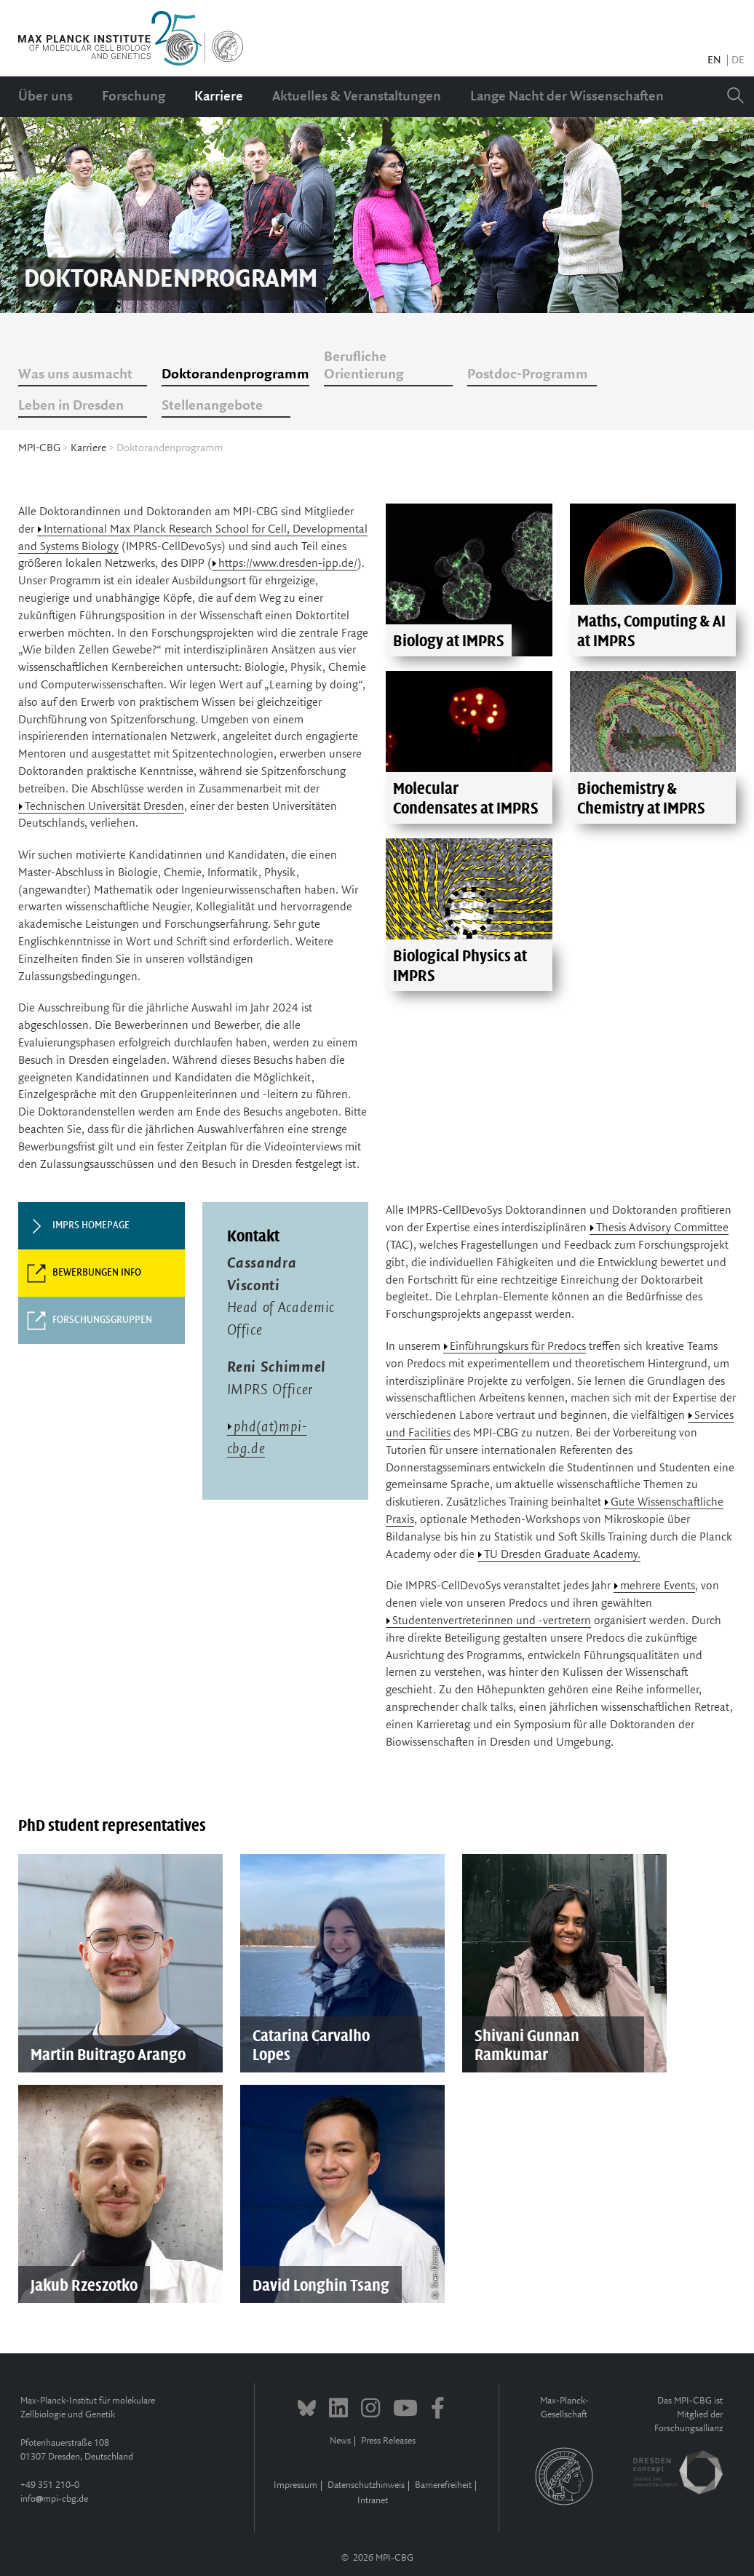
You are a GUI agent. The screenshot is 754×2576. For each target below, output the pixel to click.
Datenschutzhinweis (366, 2485)
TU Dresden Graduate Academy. (562, 1555)
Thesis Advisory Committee (662, 1228)
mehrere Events (657, 1586)
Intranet (372, 2500)
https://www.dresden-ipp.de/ (287, 563)
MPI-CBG (39, 448)
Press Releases (388, 2441)
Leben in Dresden (71, 406)
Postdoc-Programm (527, 374)
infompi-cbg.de (54, 2499)
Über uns (45, 97)
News (340, 2441)
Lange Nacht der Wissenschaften (567, 97)
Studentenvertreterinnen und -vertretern (491, 1621)
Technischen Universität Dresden (104, 806)
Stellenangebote (212, 406)
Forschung (133, 97)
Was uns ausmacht (75, 374)
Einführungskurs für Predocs (518, 1346)
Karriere (218, 97)
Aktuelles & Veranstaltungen (356, 97)
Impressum (295, 2485)
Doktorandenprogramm (235, 374)
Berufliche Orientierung (364, 366)
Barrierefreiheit (443, 2485)
